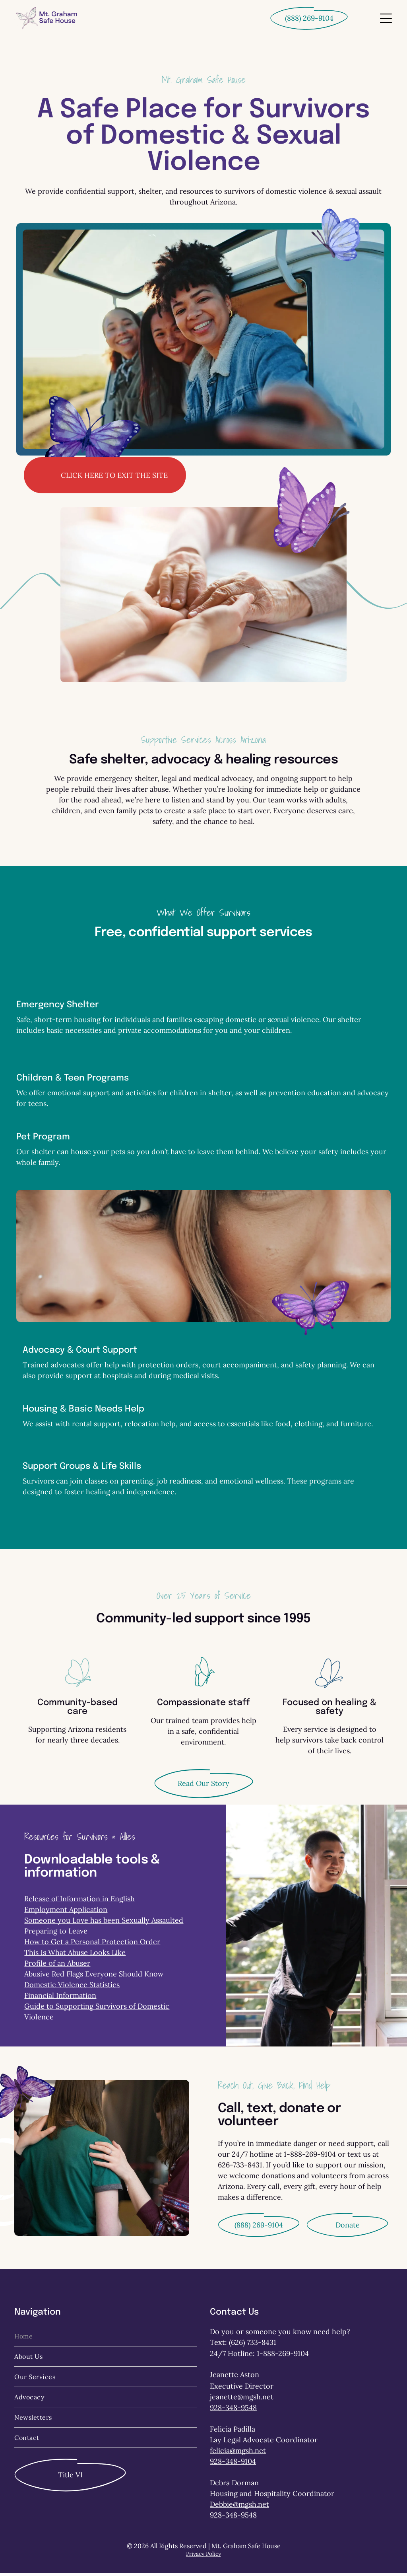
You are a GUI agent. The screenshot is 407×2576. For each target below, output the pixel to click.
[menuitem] (105, 2339)
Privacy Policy (203, 2556)
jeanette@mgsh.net (241, 2400)
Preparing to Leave (55, 1934)
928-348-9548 (233, 2410)
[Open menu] (386, 18)
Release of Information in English (79, 1901)
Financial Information (60, 1998)
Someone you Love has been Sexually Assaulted (103, 1923)
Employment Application (65, 1912)
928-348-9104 (233, 2464)
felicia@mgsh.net (238, 2453)
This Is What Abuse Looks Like (75, 1955)
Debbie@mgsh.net (239, 2507)
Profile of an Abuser (57, 1966)
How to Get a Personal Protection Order (92, 1944)
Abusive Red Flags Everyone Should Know (93, 1977)
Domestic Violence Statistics (72, 1987)
